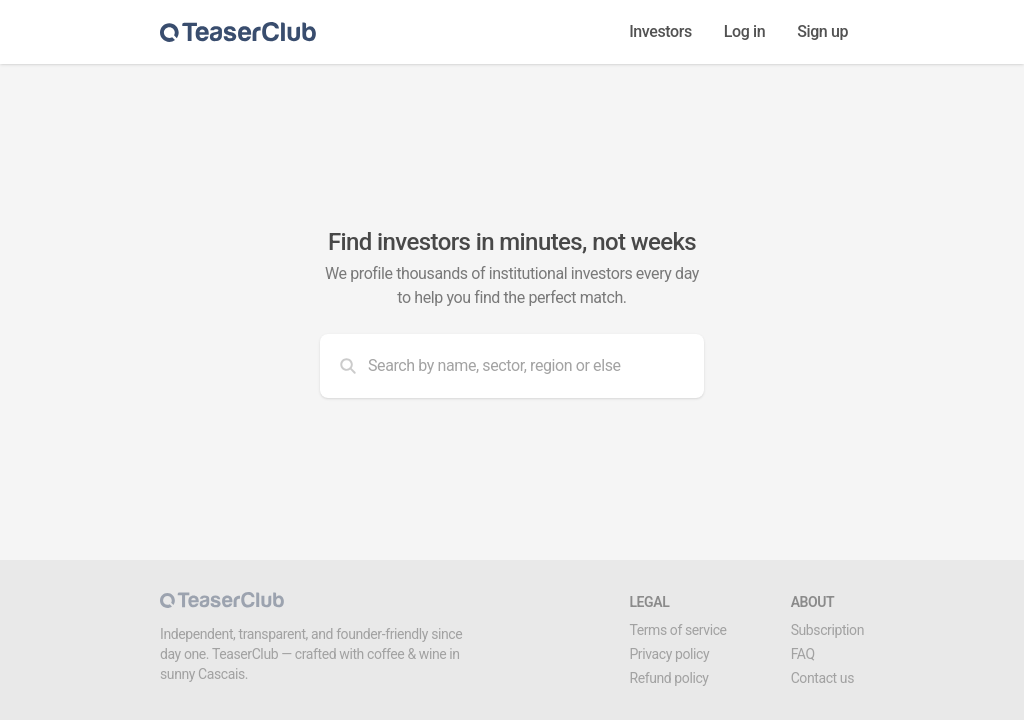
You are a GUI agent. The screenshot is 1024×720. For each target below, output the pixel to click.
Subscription (827, 630)
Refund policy (668, 678)
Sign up (822, 31)
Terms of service (677, 630)
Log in (744, 31)
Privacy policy (669, 654)
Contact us (822, 678)
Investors (660, 31)
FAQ (803, 654)
